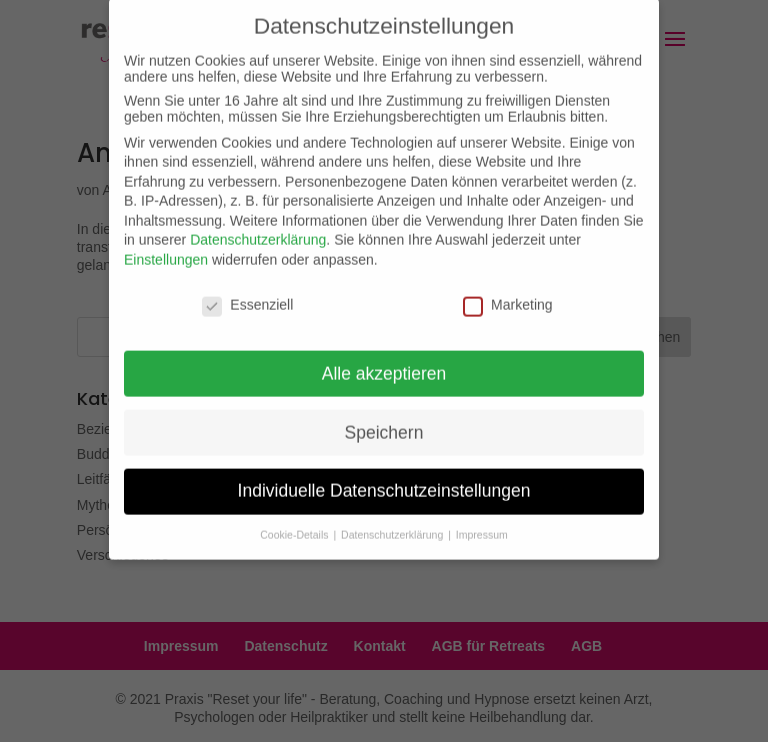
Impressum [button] (482, 523)
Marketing (507, 292)
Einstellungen (166, 247)
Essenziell (247, 292)
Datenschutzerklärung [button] (393, 523)
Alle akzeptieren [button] (384, 361)
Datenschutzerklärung (258, 228)
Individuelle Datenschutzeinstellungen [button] (384, 479)
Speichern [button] (384, 420)
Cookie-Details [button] (295, 523)
